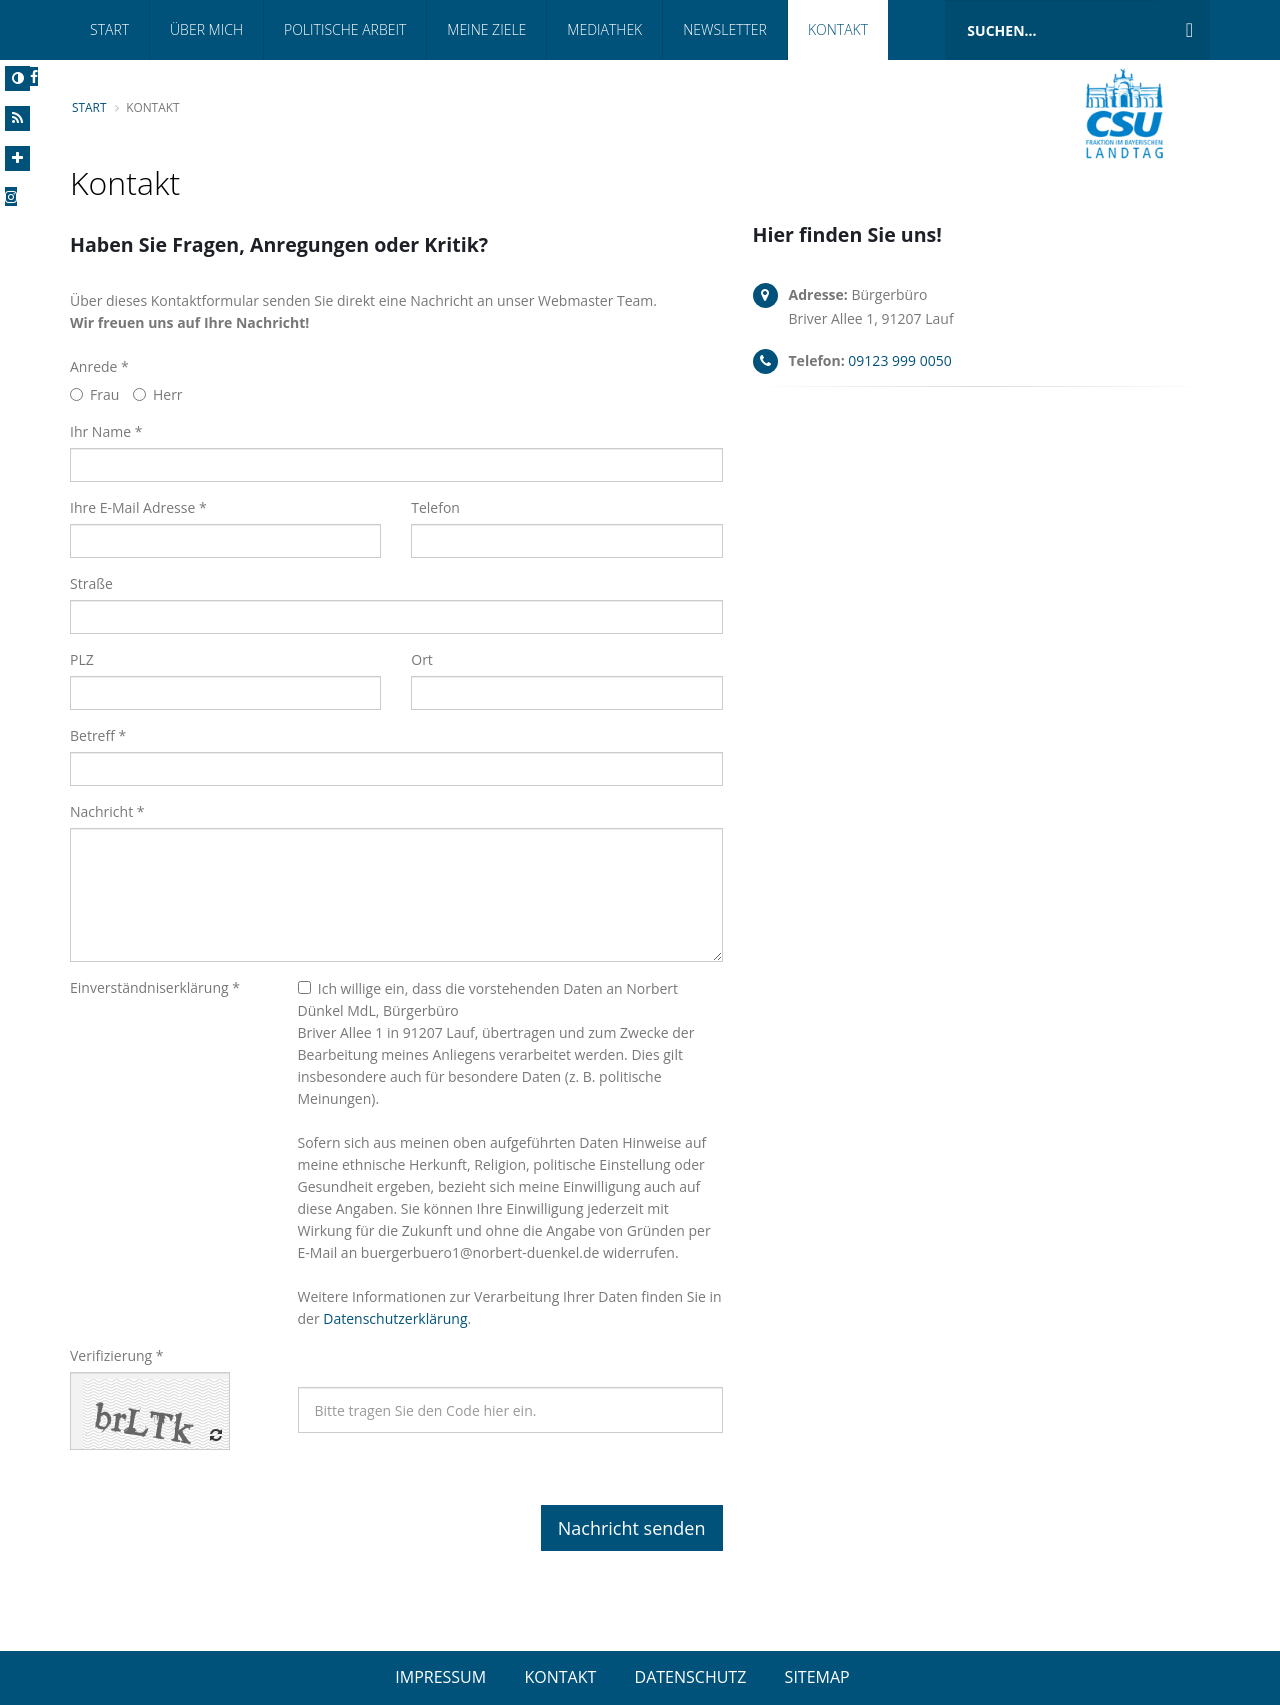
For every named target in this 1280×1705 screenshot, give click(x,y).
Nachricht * (107, 811)
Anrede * (99, 366)
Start (109, 29)
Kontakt (838, 29)
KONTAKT (560, 1677)
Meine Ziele (486, 29)
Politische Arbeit (345, 29)
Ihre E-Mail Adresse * (138, 507)
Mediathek (604, 29)
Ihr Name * (106, 431)
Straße (91, 583)
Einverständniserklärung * (155, 987)
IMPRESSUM (440, 1677)
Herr (158, 394)
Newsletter (725, 29)
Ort (422, 659)
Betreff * (98, 735)
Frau (94, 394)
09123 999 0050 (899, 360)
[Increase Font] (17, 158)
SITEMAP (817, 1677)
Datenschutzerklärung (395, 1318)
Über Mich (206, 29)
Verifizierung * (117, 1355)
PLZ (82, 659)
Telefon (435, 507)
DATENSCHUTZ (691, 1677)
